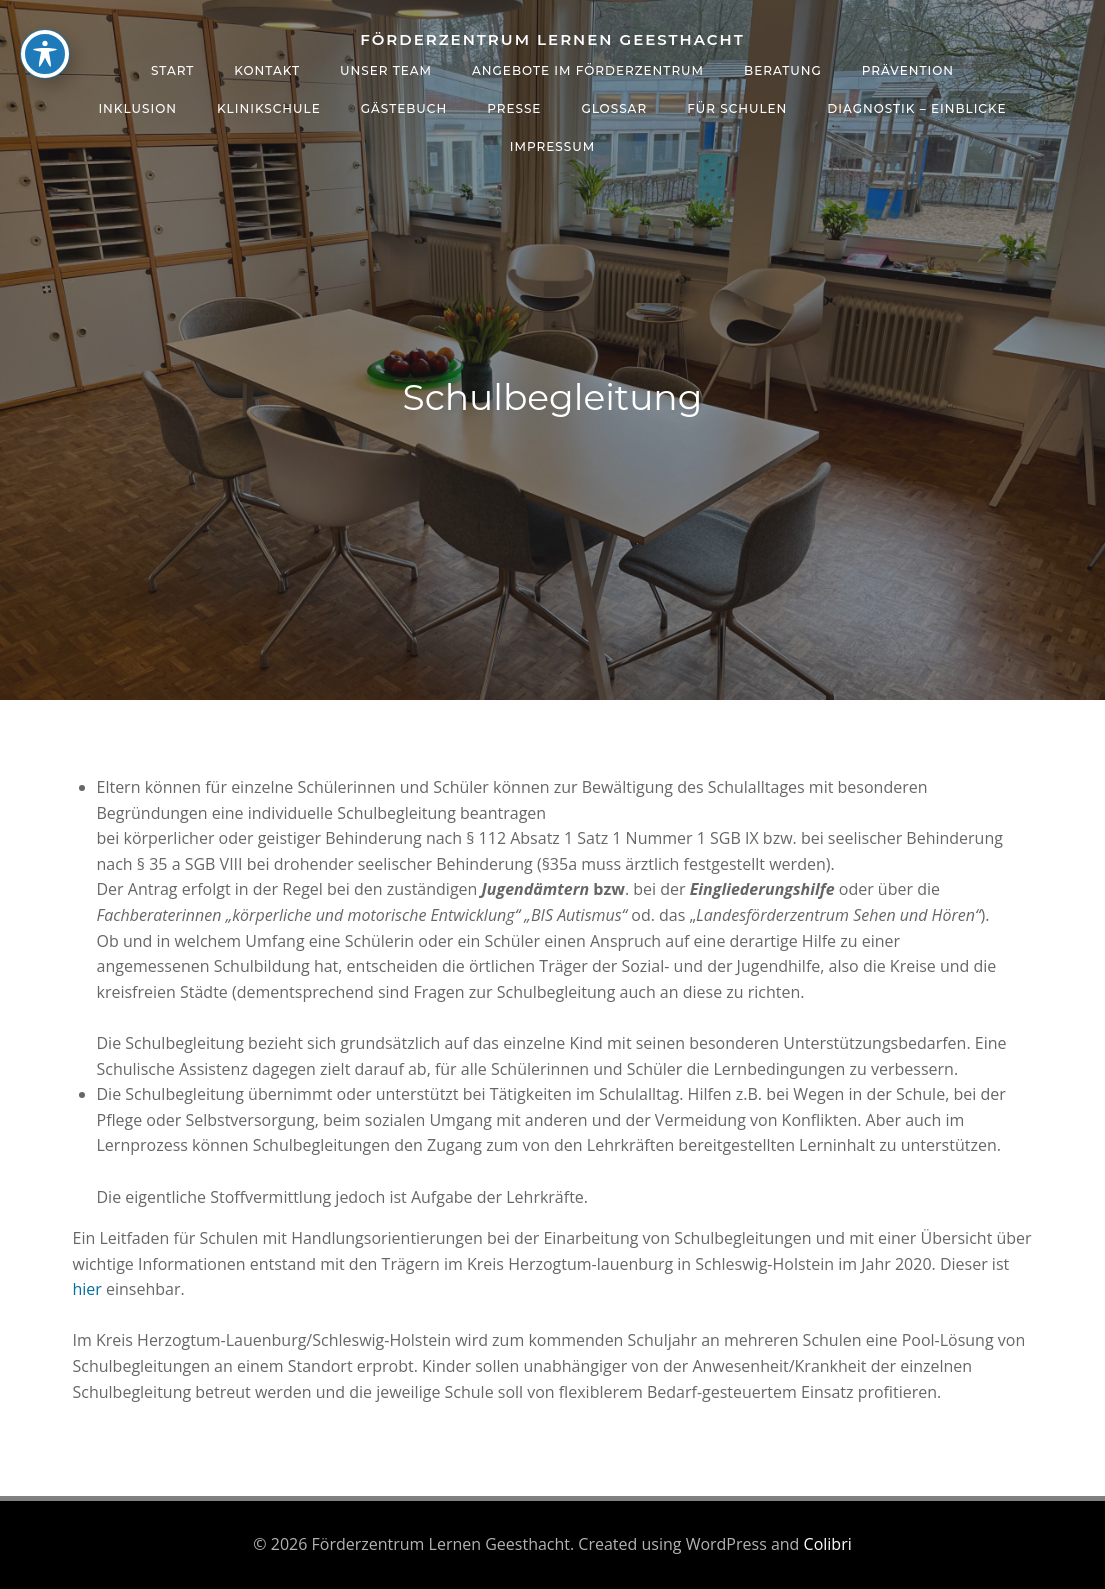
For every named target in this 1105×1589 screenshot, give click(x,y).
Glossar (614, 108)
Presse (514, 108)
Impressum (552, 146)
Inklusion (137, 108)
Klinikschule (269, 108)
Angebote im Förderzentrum (588, 70)
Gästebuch (404, 108)
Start (172, 70)
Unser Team (386, 70)
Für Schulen (737, 108)
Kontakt (267, 70)
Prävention (908, 70)
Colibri (828, 1544)
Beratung (783, 70)
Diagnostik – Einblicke (916, 108)
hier (87, 1289)
